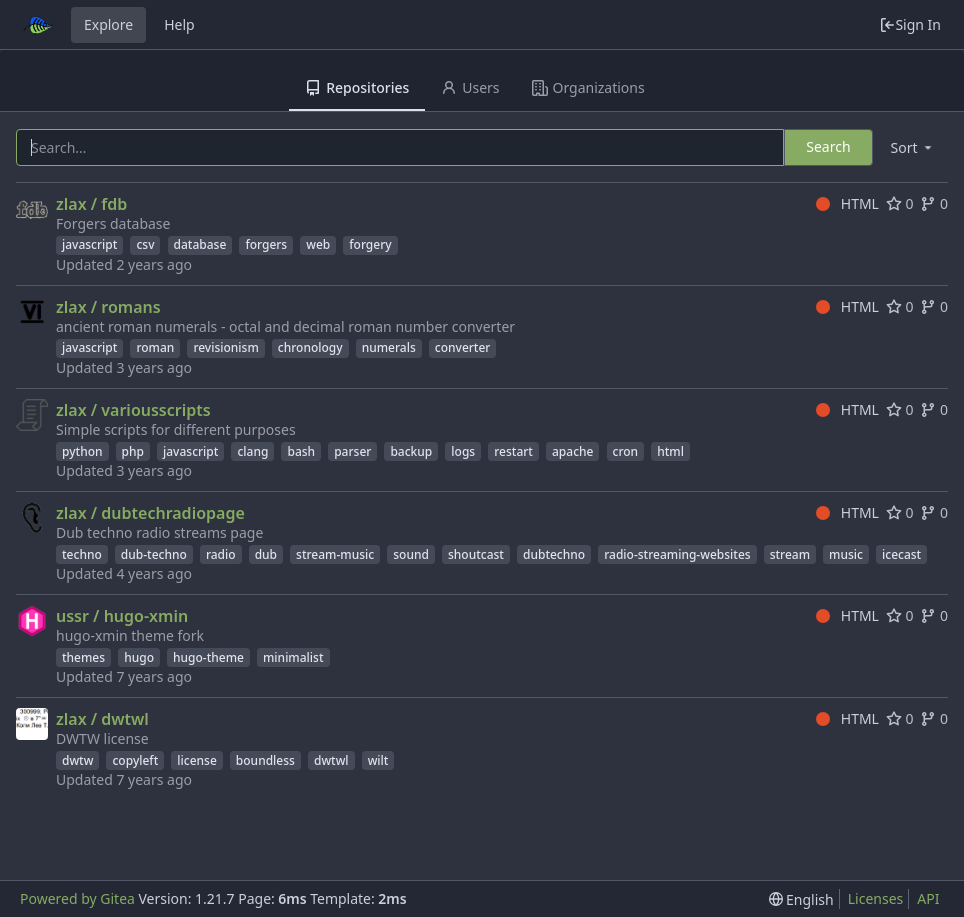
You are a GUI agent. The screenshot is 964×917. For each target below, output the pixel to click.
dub (266, 554)
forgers (266, 244)
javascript (89, 244)
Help (179, 24)
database (200, 244)
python (82, 451)
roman (155, 347)
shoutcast (476, 554)
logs (463, 451)
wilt (378, 760)
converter (463, 347)
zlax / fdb (91, 204)
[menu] (913, 147)
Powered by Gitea (77, 898)
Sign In (910, 24)
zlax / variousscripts (133, 410)
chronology (310, 347)
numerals (389, 347)
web (318, 244)
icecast (901, 554)
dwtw (77, 760)
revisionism (225, 347)
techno (82, 554)
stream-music (335, 554)
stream (790, 554)
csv (145, 244)
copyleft (135, 760)
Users (470, 87)
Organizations (588, 87)
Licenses (876, 898)
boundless (265, 760)
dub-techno (154, 554)
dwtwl (331, 760)
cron (626, 451)
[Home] (38, 25)
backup (411, 451)
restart (513, 451)
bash (301, 451)
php (133, 451)
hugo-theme (208, 657)
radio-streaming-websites (677, 554)
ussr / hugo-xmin (122, 616)
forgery (370, 244)
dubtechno (554, 554)
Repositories (357, 87)
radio (221, 554)
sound (411, 554)
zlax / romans (108, 307)
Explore (108, 24)
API (928, 898)
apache (572, 451)
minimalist (293, 657)
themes (83, 657)
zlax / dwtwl (102, 719)
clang (252, 451)
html (670, 451)
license (197, 760)
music (846, 554)
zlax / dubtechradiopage (150, 513)
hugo (139, 657)
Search (828, 146)
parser (352, 451)
